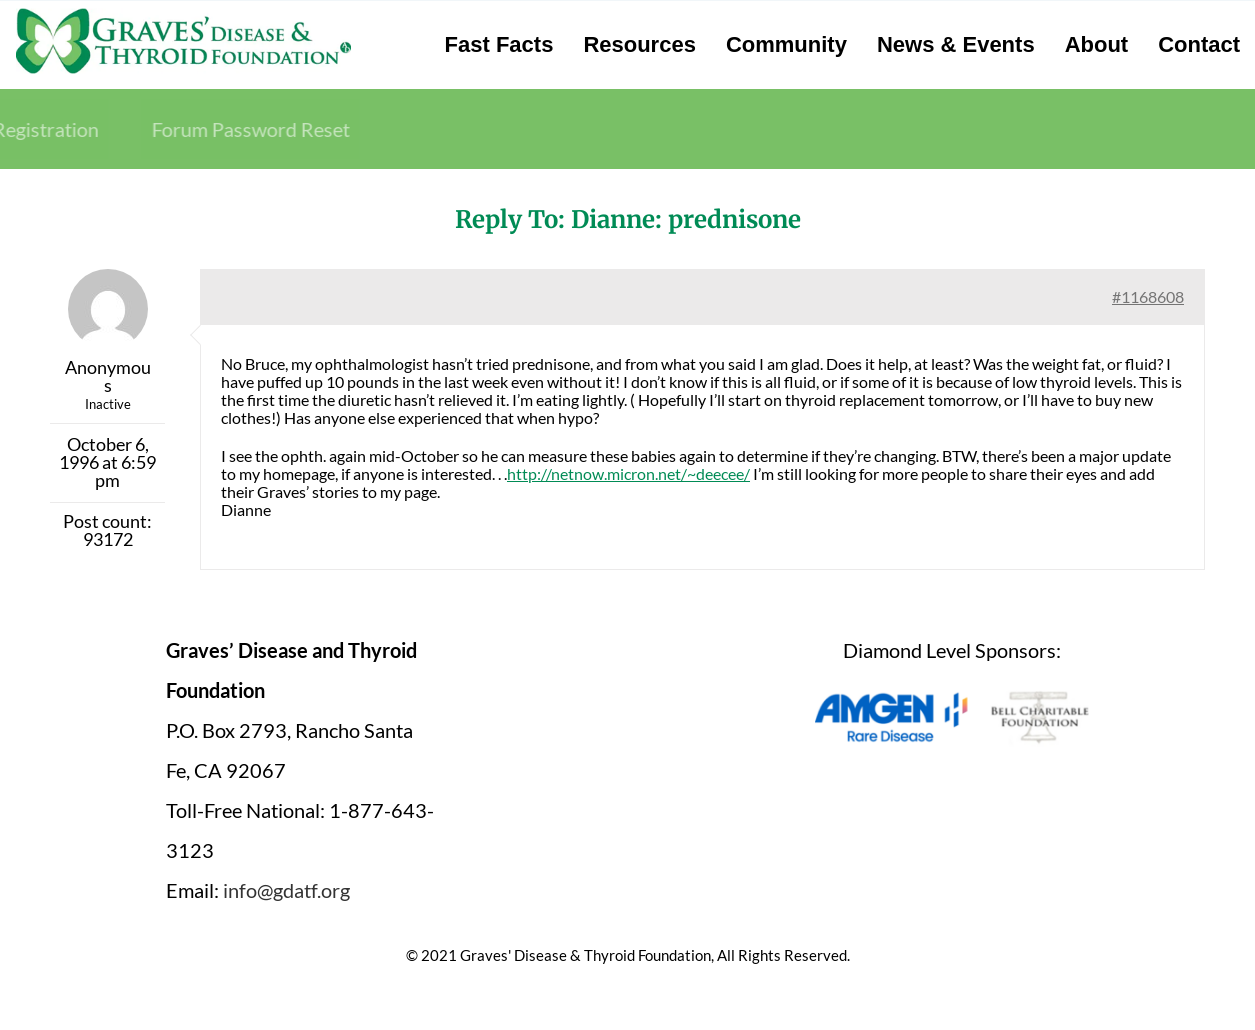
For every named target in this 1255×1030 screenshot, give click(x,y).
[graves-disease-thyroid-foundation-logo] (184, 15)
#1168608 (1148, 296)
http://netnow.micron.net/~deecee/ (628, 473)
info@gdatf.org (286, 890)
